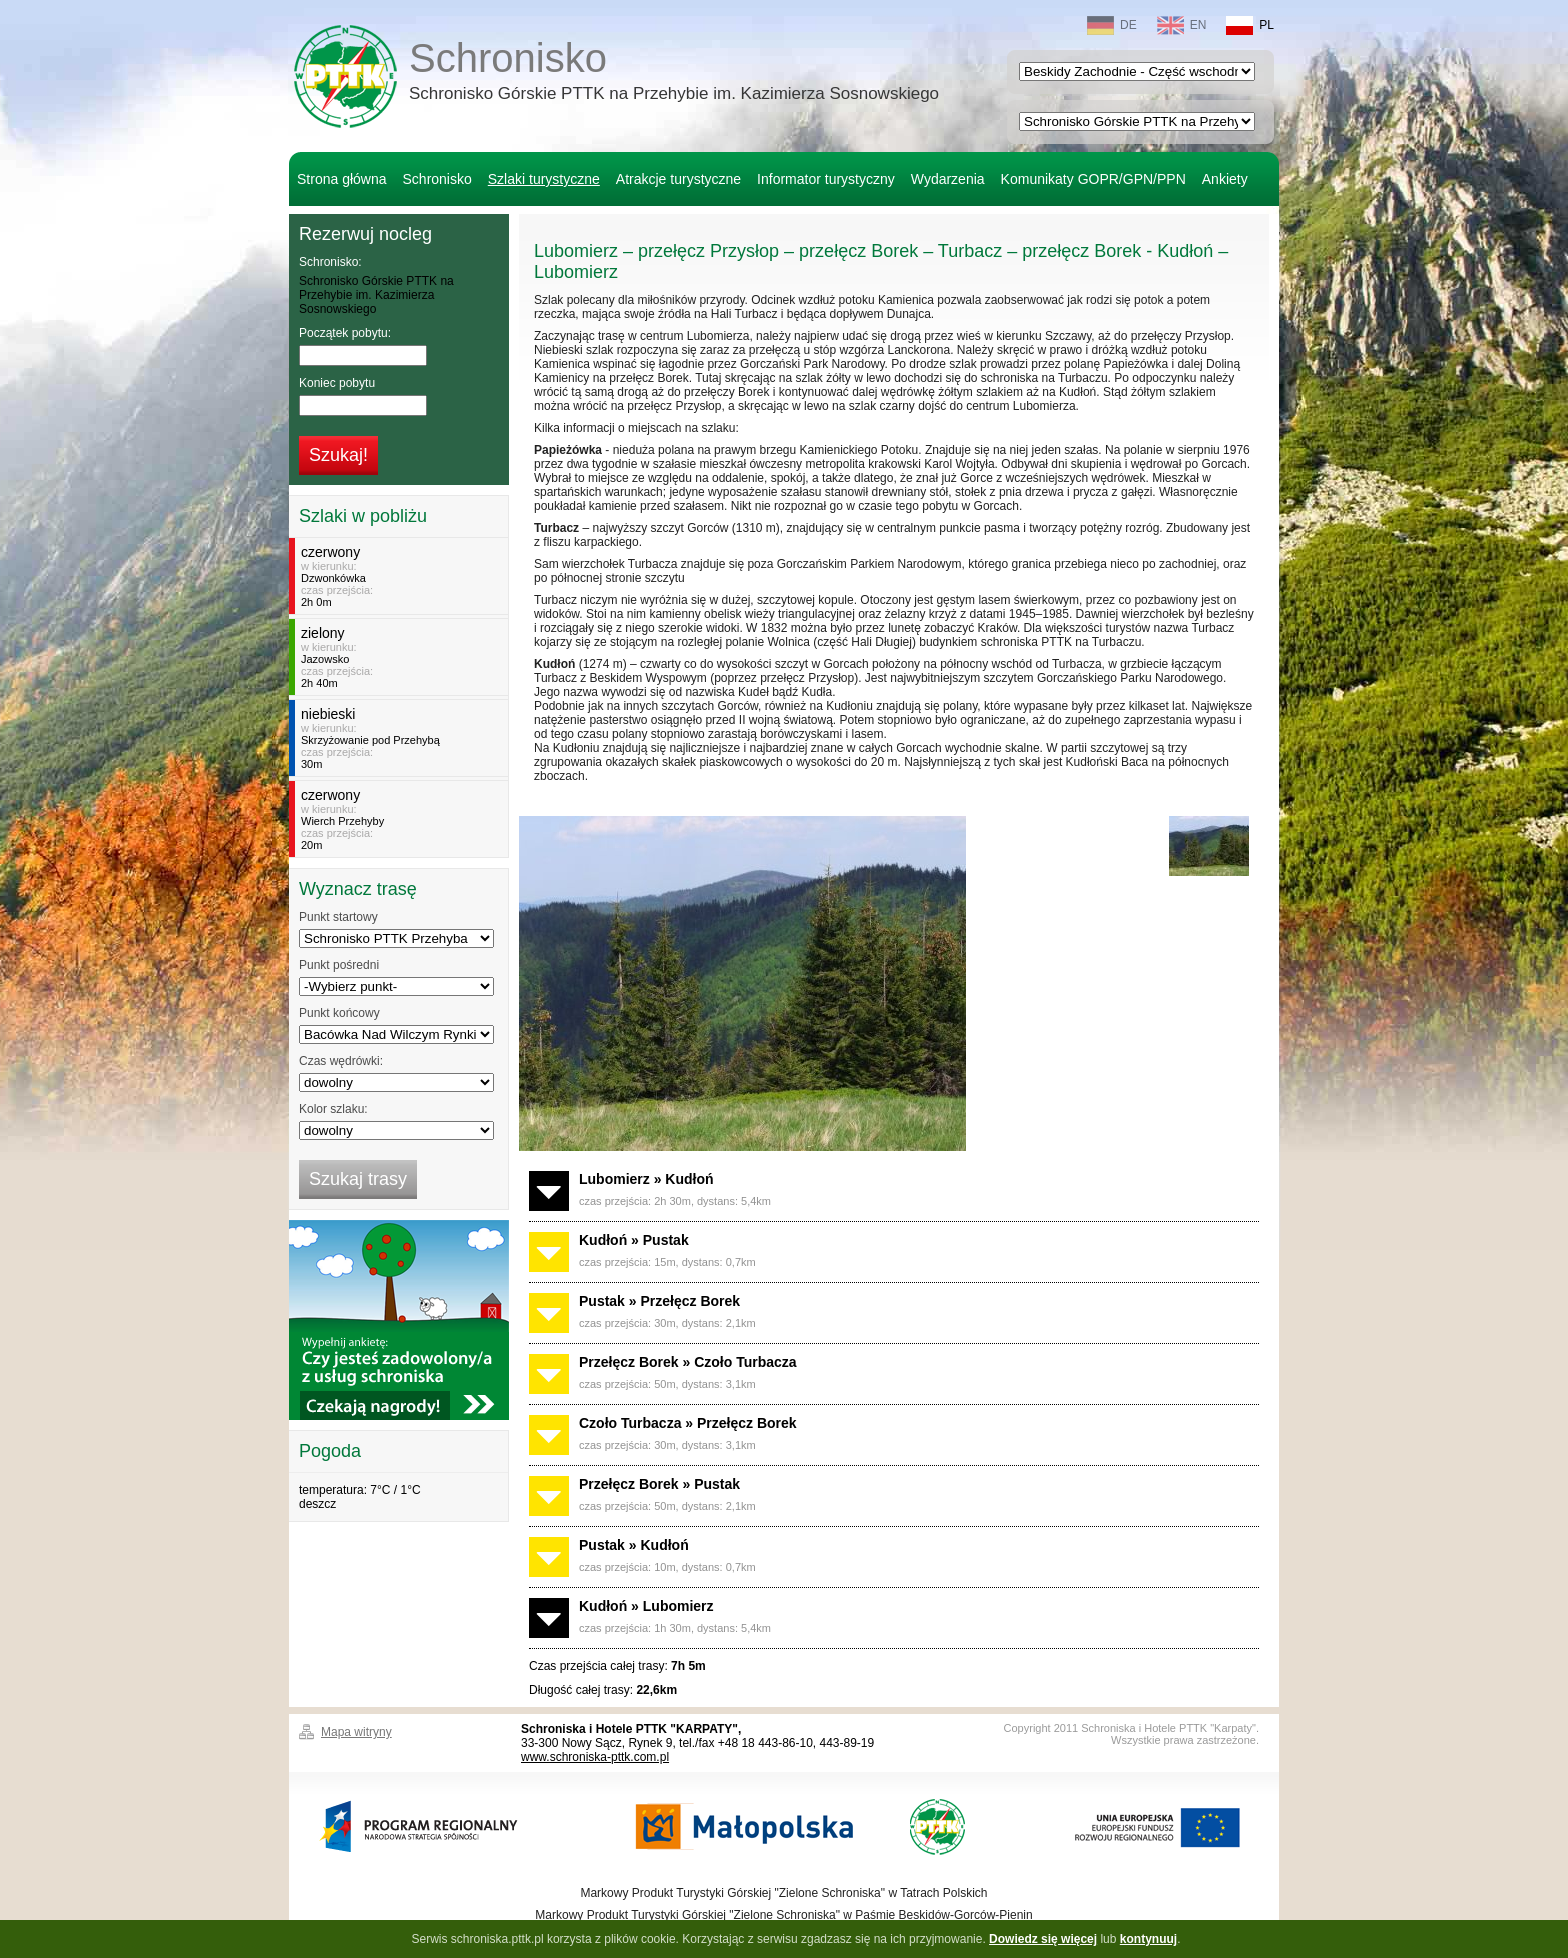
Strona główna (342, 179)
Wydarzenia (948, 179)
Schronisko (674, 74)
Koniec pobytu (337, 383)
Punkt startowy (338, 917)
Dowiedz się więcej (1043, 1939)
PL (1250, 25)
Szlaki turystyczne (544, 179)
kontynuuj (1148, 1939)
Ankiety (1225, 179)
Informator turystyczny (826, 179)
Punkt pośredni (339, 965)
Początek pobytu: (345, 333)
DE (1112, 25)
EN (1182, 25)
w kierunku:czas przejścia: (401, 576)
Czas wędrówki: (341, 1061)
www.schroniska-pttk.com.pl (595, 1757)
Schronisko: (330, 262)
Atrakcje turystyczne (678, 179)
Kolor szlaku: (333, 1109)
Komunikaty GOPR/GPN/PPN (1093, 179)
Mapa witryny (356, 1732)
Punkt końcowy (339, 1013)
